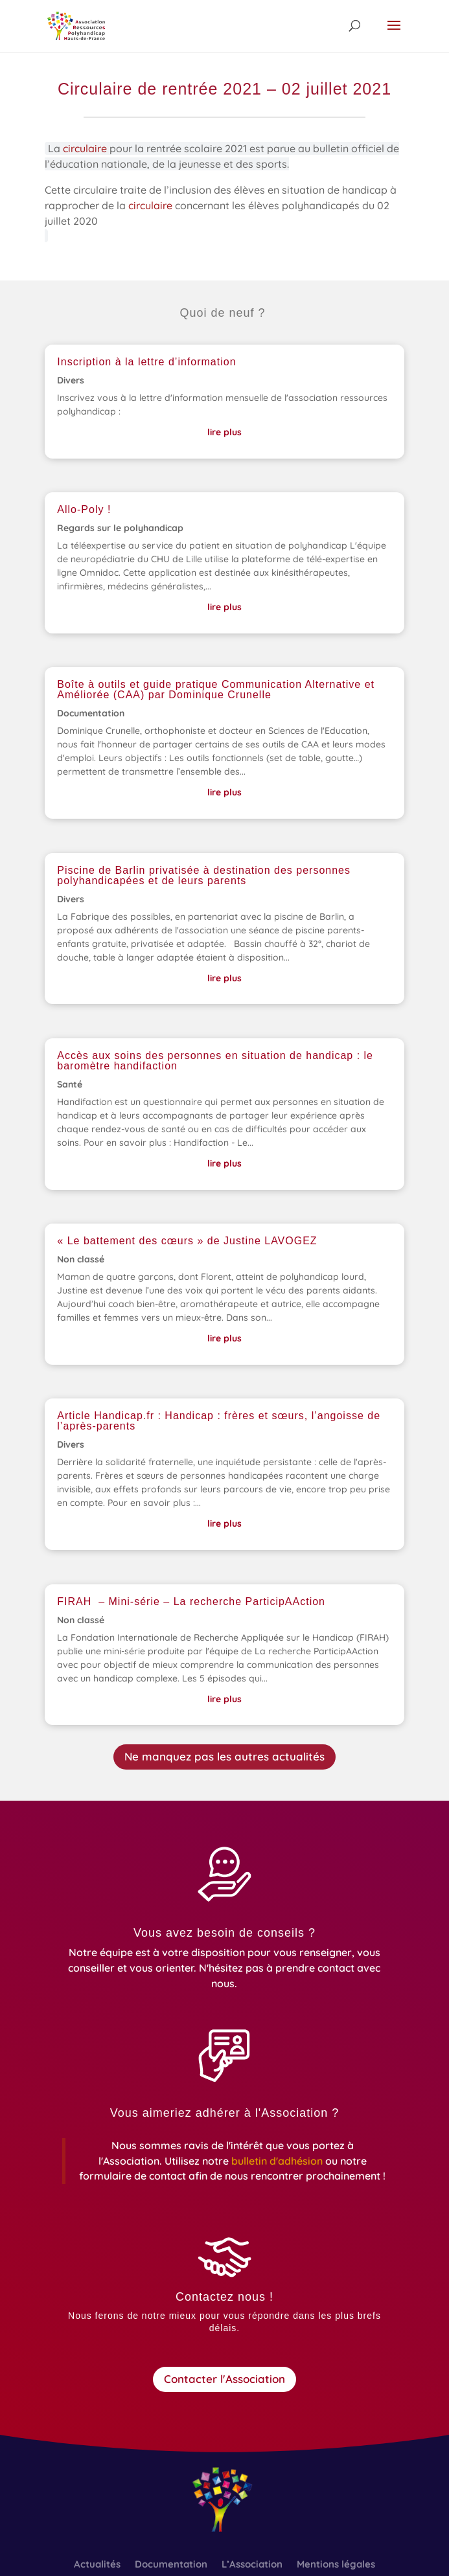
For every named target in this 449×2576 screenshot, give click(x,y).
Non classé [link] (80, 1259)
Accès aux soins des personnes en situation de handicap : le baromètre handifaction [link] (215, 1060)
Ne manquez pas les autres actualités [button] (224, 1756)
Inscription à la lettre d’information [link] (146, 361)
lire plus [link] (224, 432)
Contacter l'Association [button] (224, 2379)
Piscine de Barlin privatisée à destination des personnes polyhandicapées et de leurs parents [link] (204, 875)
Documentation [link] (90, 713)
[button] (394, 34)
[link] (76, 25)
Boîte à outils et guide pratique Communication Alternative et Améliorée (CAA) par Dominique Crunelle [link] (215, 689)
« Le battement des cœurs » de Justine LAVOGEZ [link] (189, 1240)
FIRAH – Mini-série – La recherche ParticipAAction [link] (191, 1601)
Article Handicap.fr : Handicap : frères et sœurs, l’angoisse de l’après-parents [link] (218, 1420)
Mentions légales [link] (336, 2565)
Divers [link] (70, 380)
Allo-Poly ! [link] (84, 509)
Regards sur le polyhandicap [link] (120, 528)
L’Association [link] (252, 2565)
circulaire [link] (86, 150)
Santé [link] (69, 1084)
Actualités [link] (97, 2565)
